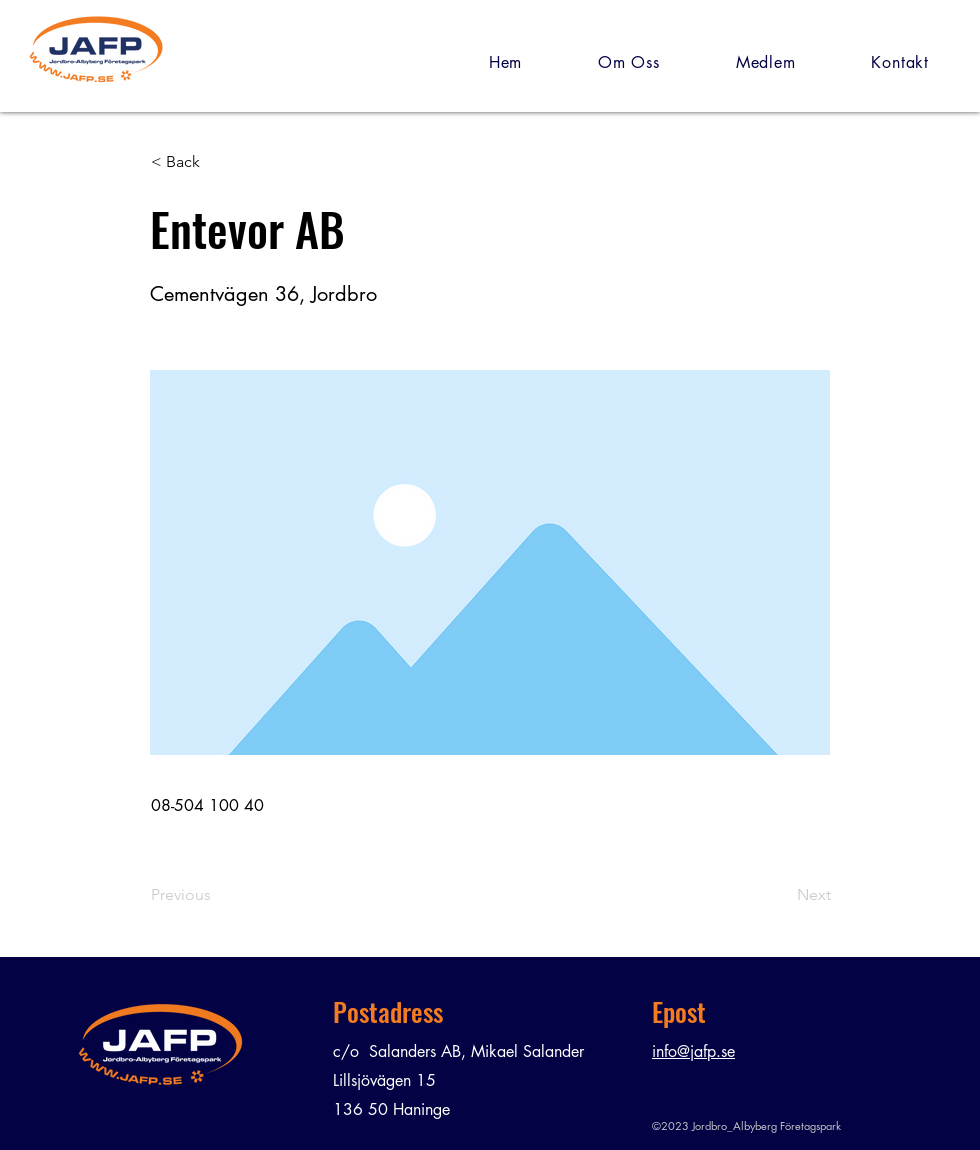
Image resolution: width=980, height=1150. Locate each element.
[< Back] (217, 162)
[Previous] (217, 895)
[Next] (781, 895)
